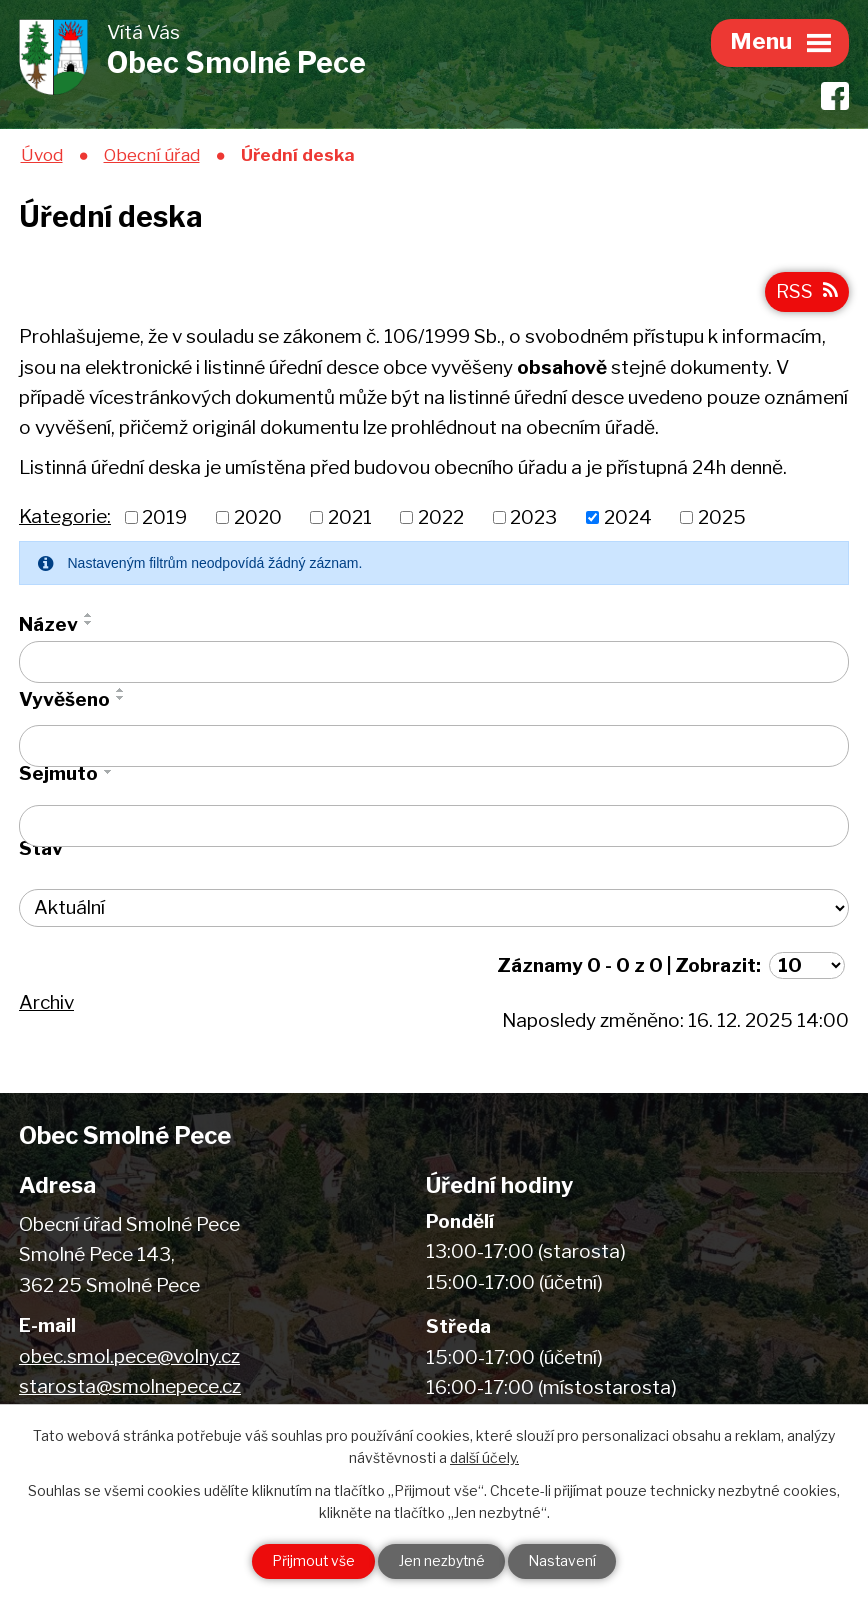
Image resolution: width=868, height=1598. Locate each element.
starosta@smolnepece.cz (130, 1387)
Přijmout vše (311, 1561)
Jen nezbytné (441, 1561)
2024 (628, 518)
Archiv (46, 1003)
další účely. (484, 1457)
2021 (350, 518)
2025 (722, 518)
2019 (164, 518)
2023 (533, 518)
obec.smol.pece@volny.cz (129, 1357)
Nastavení (564, 1561)
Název (48, 626)
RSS (807, 292)
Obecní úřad (152, 154)
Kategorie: (65, 517)
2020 (258, 518)
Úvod (42, 154)
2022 (441, 518)
